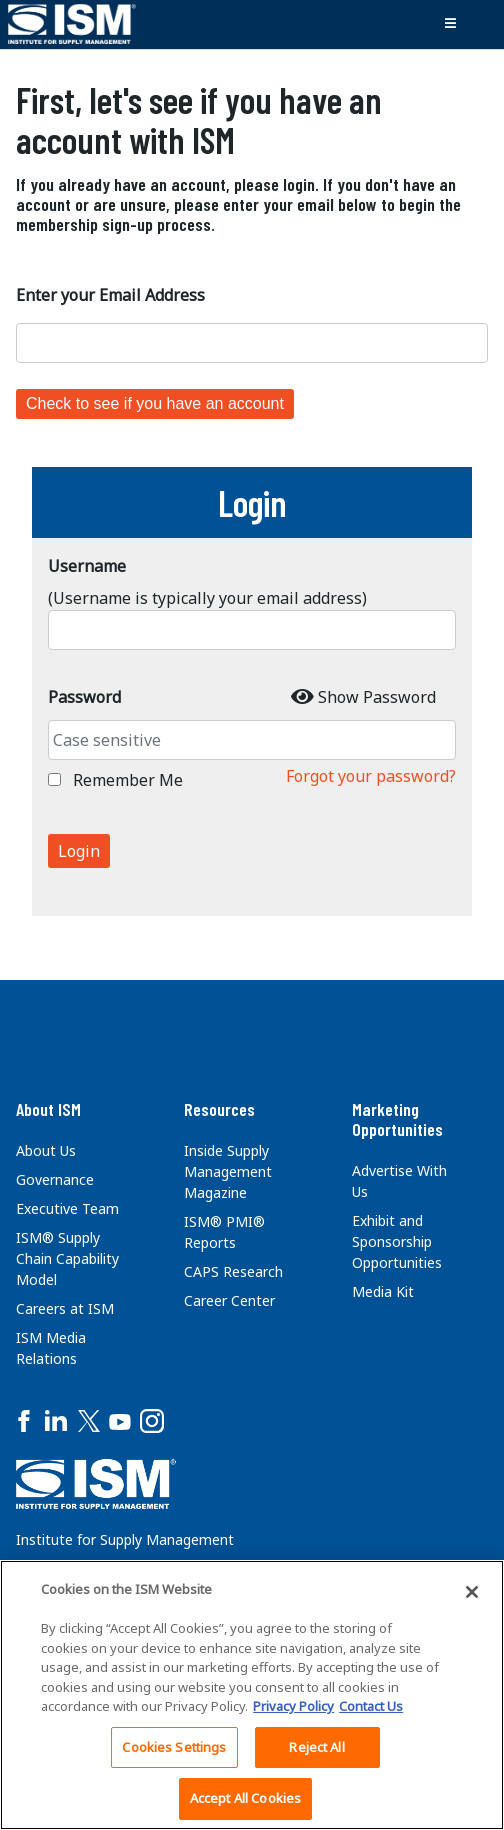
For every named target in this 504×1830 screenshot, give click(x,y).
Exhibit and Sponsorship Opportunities (397, 1241)
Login (79, 851)
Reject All (316, 1747)
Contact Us (371, 1706)
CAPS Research (233, 1271)
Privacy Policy (293, 1706)
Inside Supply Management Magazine (228, 1171)
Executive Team (67, 1208)
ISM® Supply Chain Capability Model (67, 1258)
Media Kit (383, 1291)
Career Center (229, 1300)
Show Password (377, 697)
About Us (46, 1150)
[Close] (472, 1592)
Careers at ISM (65, 1308)
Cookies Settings (174, 1747)
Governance (55, 1179)
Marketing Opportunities (397, 1119)
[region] (252, 1695)
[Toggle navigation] (450, 24)
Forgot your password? (371, 776)
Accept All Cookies (245, 1798)
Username (87, 566)
